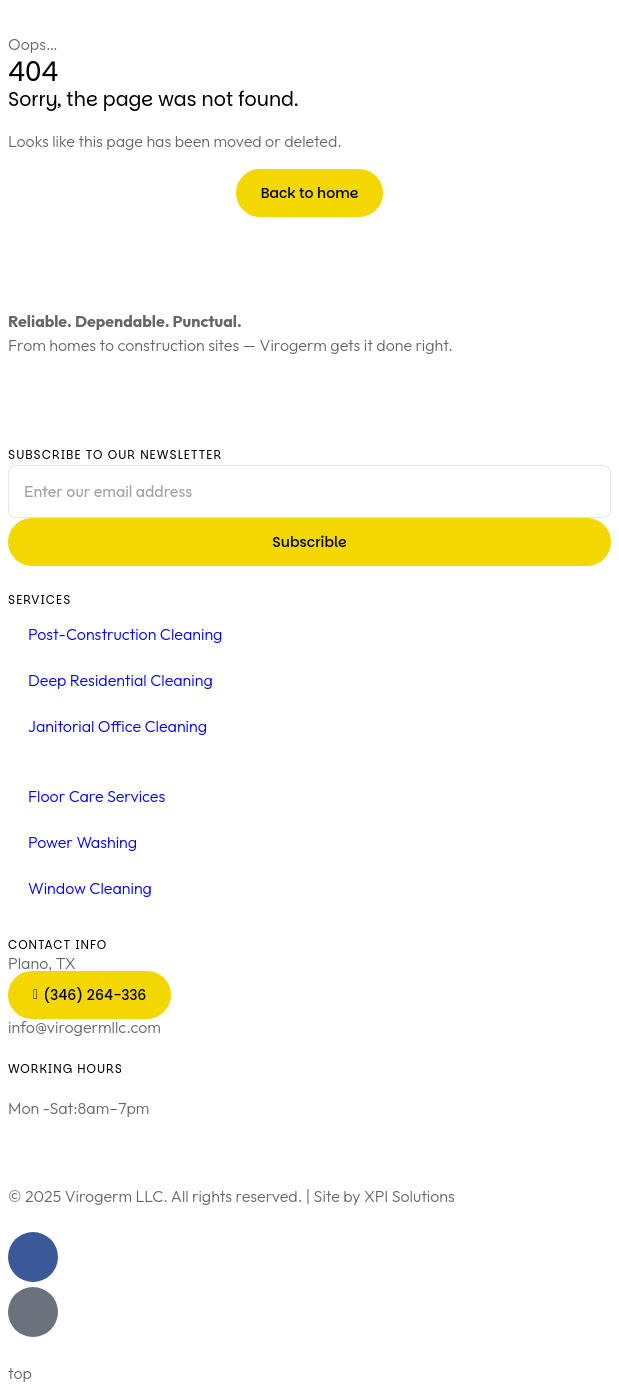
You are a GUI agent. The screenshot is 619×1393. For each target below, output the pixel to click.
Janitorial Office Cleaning (117, 726)
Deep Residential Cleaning (120, 680)
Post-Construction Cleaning (125, 634)
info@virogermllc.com (84, 1027)
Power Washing (82, 842)
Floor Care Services (96, 796)
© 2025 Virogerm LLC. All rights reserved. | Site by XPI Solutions (231, 1196)
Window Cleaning (90, 888)
